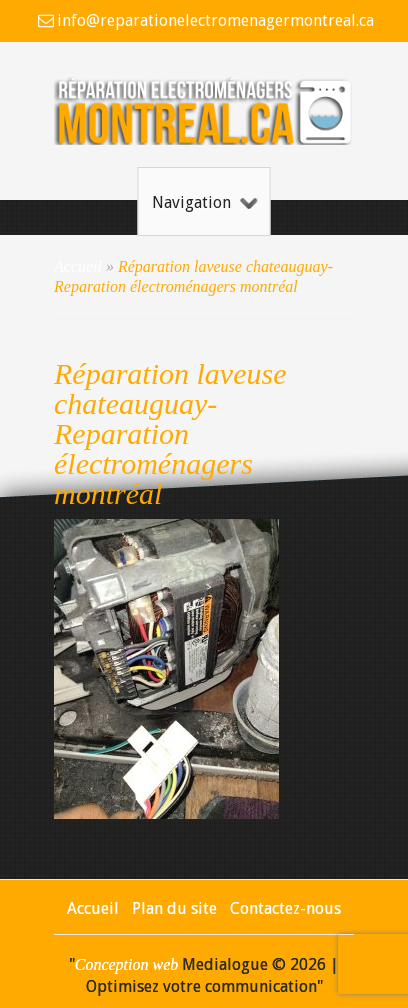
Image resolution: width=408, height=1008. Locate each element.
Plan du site (174, 908)
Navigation (205, 202)
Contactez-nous (285, 908)
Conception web (127, 964)
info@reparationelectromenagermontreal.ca (215, 20)
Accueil (78, 266)
